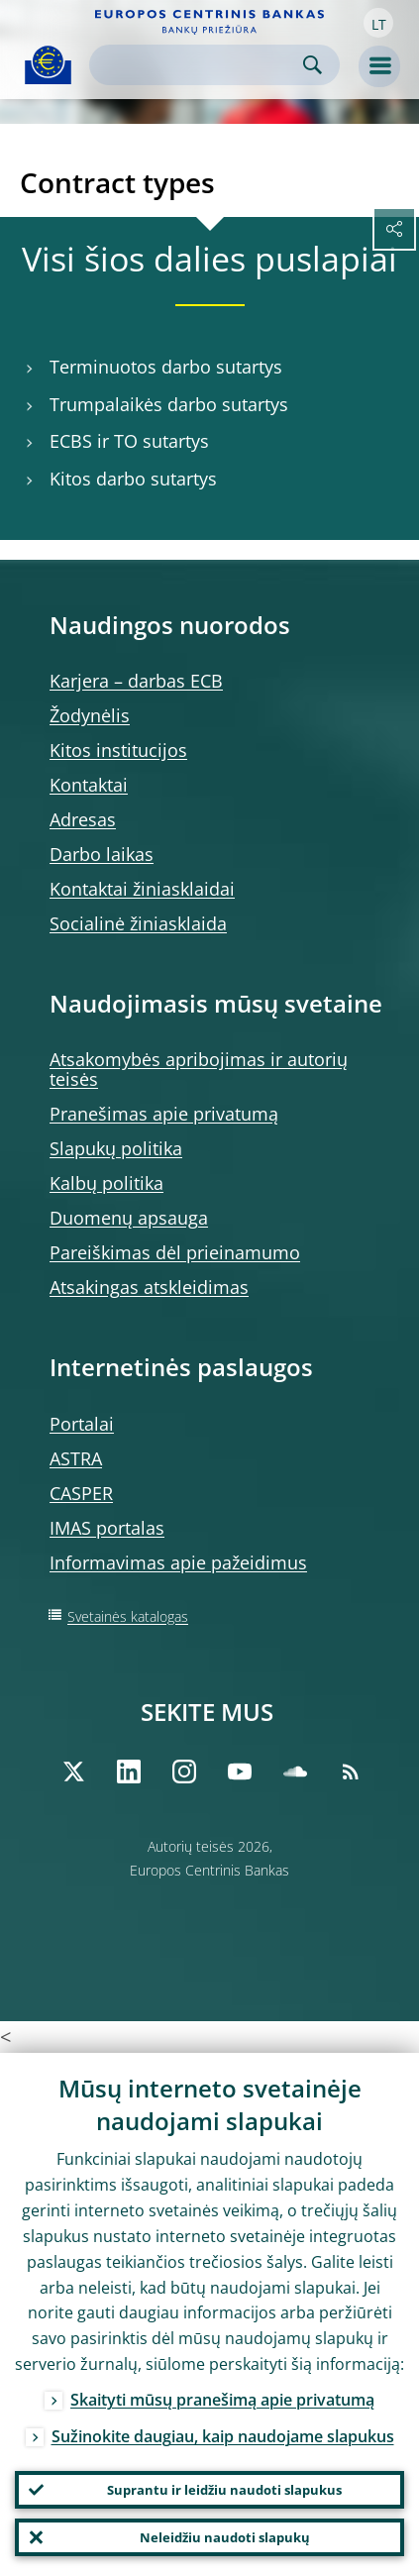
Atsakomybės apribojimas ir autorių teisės (199, 1069)
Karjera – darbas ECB (136, 681)
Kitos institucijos (118, 750)
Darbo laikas (102, 854)
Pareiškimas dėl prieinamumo (175, 1252)
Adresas (83, 819)
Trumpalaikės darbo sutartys (169, 404)
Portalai (82, 1424)
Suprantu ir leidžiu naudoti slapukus (224, 2490)
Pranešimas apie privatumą (164, 1114)
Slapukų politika (116, 1148)
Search (312, 65)
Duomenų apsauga (129, 1218)
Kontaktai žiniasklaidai (142, 889)
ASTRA (76, 1458)
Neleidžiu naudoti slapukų (225, 2537)
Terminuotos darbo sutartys (166, 367)
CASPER (81, 1493)
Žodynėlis (90, 715)
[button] (378, 23)
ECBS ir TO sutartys (129, 441)
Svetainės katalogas (127, 1616)
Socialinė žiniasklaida (138, 923)
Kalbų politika (106, 1183)
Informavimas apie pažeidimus (178, 1562)
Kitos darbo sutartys (133, 479)
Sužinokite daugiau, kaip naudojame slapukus (223, 2436)
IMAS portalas (107, 1528)
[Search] (198, 65)
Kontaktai (89, 785)
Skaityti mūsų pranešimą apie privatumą (222, 2400)
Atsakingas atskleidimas (149, 1287)
